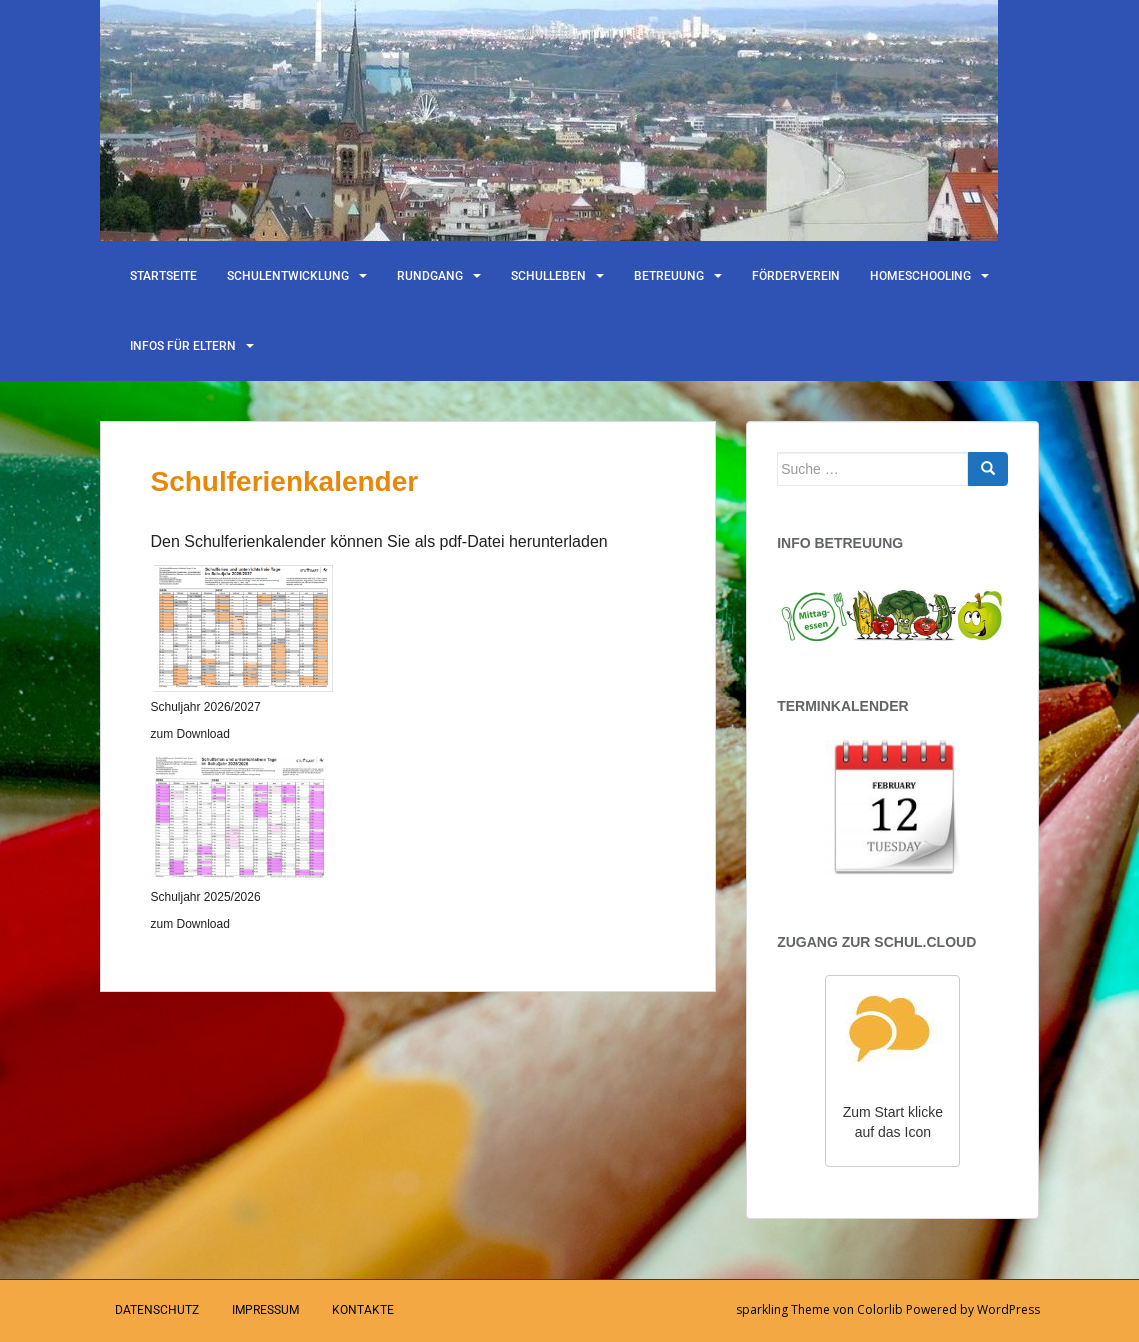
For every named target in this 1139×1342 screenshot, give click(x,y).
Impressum (265, 1310)
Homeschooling (920, 276)
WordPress (1008, 1309)
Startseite (163, 276)
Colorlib (880, 1309)
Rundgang (430, 276)
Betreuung (669, 276)
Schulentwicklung (288, 276)
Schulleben (548, 276)
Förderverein (796, 276)
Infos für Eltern (183, 346)
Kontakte (363, 1310)
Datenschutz (157, 1310)
